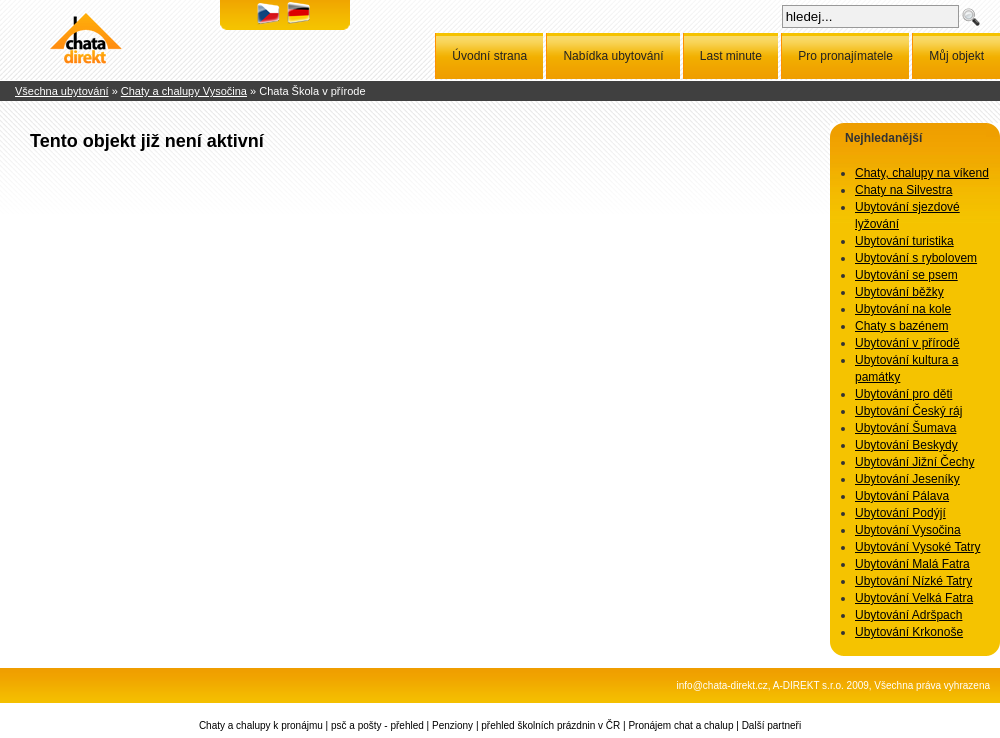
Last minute (731, 56)
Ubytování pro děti (903, 394)
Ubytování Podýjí (900, 513)
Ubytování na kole (903, 309)
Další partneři (771, 725)
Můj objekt (956, 56)
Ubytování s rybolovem (916, 258)
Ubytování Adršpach (908, 615)
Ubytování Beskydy (906, 445)
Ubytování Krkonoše (909, 632)
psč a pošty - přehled (377, 725)
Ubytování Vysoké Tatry (917, 547)
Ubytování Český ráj (908, 411)
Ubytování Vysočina (908, 530)
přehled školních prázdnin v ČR (550, 725)
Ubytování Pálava (902, 496)
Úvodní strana (489, 56)
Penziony (452, 725)
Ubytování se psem (906, 275)
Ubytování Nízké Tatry (913, 581)
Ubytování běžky (899, 292)
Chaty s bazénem (901, 326)
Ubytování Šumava (905, 428)
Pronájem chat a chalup (680, 725)
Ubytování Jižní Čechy (914, 462)
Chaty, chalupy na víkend (922, 173)
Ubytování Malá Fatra (912, 564)
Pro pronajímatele (845, 56)
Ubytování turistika (904, 241)
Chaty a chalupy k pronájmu (261, 725)
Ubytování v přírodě (907, 343)
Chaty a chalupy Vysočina (184, 91)
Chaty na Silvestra (903, 190)
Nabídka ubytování (613, 56)
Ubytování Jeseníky (907, 479)
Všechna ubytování (62, 91)
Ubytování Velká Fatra (914, 598)
